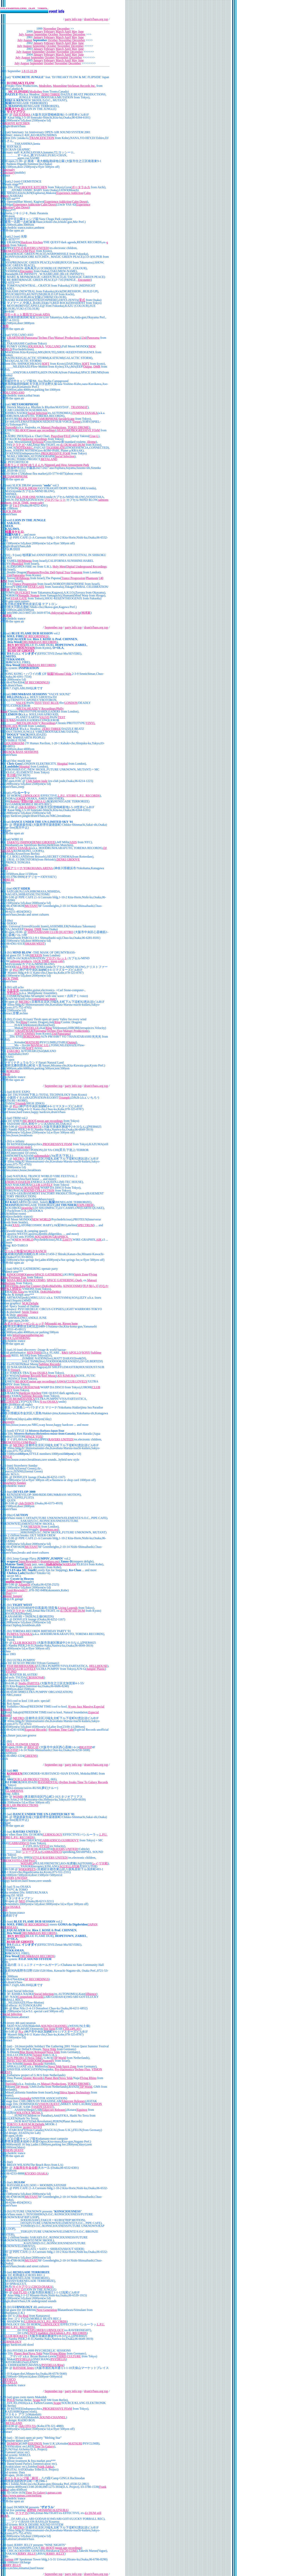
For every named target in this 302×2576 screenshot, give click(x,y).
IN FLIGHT (22, 592)
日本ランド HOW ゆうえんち (24, 465)
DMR (96, 366)
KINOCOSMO (16, 1274)
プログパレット (55, 499)
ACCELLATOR (69, 1866)
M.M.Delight (30, 1303)
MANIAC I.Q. (40, 1045)
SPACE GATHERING (49, 1274)
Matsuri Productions (67, 337)
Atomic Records (33, 2063)
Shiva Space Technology (75, 2092)
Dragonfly (48, 2060)
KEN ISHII (34, 1352)
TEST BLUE (51, 702)
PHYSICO (9, 2379)
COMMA (29, 1033)
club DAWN (26, 1503)
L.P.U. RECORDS (88, 795)
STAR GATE (36, 586)
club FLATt (20, 2292)
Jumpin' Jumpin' (13, 1596)
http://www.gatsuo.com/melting (22, 2495)
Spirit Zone (81, 1274)
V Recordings (47, 723)
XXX (15, 1225)
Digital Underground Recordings (86, 566)
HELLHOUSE (10, 1401)
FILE (67, 436)
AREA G (39, 801)
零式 (82, 300)
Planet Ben (51, 2078)
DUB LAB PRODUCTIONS (31, 1779)
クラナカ (18, 444)
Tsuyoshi (10, 427)
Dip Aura (19, 1286)
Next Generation (47, 2310)
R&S (12, 720)
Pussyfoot (57, 436)
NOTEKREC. (24, 447)
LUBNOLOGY (30, 795)
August (29, 34)
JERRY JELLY (26, 2553)
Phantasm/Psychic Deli (41, 572)
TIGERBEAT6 (55, 447)
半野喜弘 (13, 993)
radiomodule (41, 1155)
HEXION (36, 955)
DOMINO (13, 2443)
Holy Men (59, 566)
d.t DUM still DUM (72, 444)
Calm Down (79, 201)
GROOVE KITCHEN (16, 123)
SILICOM (63, 430)
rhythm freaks (67, 1782)
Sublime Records (49, 1364)
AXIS (73, 842)
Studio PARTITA (28, 1683)
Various (8, 2559)
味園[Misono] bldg (59, 673)
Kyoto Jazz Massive (80, 1706)
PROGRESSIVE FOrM (85, 430)
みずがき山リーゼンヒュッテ (24, 1323)
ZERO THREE (50, 94)
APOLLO (75, 1352)
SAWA (61, 1381)
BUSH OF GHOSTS (21, 650)
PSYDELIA (30, 1028)
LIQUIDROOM (14, 743)
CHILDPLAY (71, 2028)
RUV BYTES (16, 645)
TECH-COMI (68, 2550)
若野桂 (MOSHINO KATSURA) (47, 2510)
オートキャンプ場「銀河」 (22, 2478)
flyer (9, 1593)
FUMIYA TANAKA (84, 413)
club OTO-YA (27, 2426)
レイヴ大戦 (100, 1863)
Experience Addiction (69, 193)
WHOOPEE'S (27, 1869)
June (81, 31)
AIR (99, 1239)
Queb (78, 1280)
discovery (8, 1421)
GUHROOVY (70, 1840)
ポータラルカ (81, 187)
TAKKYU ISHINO (19, 842)
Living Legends (68, 1607)
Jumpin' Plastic (95, 1668)
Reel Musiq (49, 1375)
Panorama (31, 337)
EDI (27, 1181)
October (53, 34)
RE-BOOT (25, 418)
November (49, 28)
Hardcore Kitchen (32, 242)
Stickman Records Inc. (82, 85)
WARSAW (69, 1564)
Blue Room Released (32, 2052)
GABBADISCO (50, 1840)
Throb (6, 1074)
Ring (24, 1022)
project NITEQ (32, 2127)
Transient (76, 572)
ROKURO (12, 1071)
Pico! (32, 251)
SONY (86, 1352)
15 (27, 71)
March (60, 31)
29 (35, 71)
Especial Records (35, 1729)
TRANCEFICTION (42, 138)
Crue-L (94, 436)
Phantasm (92, 578)
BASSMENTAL (48, 1782)
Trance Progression (73, 578)
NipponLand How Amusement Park (67, 465)
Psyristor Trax (17, 1277)
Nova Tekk (49, 2049)
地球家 (5, 589)
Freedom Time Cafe (61, 1729)
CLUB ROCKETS (30, 1126)
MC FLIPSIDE (18, 91)
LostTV (67, 1239)
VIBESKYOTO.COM (14, 251)
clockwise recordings (34, 439)
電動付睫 (27, 801)
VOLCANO (52, 346)
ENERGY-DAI (14, 1181)
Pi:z (15, 969)
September (40, 34)
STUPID (11, 1671)
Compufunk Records (30, 1996)
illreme (91, 441)
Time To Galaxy (44, 2446)
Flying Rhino (88, 2078)
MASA (11, 1280)
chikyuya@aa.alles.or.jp (65, 612)
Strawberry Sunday (14, 1483)
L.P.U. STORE (67, 795)
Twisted (37, 2055)
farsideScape (67, 418)
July (21, 34)
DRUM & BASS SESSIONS (20, 752)
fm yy (28, 1567)
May (74, 31)
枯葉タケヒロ (14, 108)
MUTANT (31, 905)
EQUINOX (35, 2443)
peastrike (27, 1207)
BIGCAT (33, 1747)
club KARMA (21, 114)
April (67, 31)
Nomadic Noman (28, 595)
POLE (10, 2400)
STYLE (18, 248)
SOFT (45, 363)
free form (49, 2028)
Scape (36, 2400)
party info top (73, 19)
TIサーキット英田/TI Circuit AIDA (27, 314)
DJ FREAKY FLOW (20, 82)
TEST (38, 702)
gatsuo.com (54, 2492)
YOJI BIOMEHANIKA (20, 1398)
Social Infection (37, 413)
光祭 (6, 326)
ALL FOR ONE (26, 496)
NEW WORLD (41, 1219)
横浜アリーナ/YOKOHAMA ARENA (28, 868)
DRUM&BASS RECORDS (39, 642)
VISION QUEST (48, 2104)
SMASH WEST (34, 943)
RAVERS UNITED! (36, 248)
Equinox (82, 2109)
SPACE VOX (33, 1436)
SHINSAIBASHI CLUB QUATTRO (50, 932)
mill (5, 1909)
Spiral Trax (63, 572)
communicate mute (44, 998)
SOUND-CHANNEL (54, 2025)
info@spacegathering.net (28, 1335)
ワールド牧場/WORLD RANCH (25, 1251)
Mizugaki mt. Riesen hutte (61, 1323)
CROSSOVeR (31, 1187)
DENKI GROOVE (43, 842)
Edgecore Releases (73, 2101)
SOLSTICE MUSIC (28, 2112)
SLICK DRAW (27, 488)
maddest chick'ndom (50, 2333)
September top (53, 627)
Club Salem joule (36, 781)
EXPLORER (85, 1205)
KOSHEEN (14, 1773)
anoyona (22, 1314)
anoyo (30, 1274)
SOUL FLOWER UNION (23, 1744)
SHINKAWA (13, 1187)
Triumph (64, 1097)
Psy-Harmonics (64, 2069)
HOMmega (25, 560)
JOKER (21, 798)
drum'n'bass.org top (96, 19)
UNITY (32, 2333)
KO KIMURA (67, 1375)
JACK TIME (21, 502)
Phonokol (17, 563)
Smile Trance (30, 1312)
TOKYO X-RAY (17, 2124)
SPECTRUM (85, 1225)
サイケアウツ (21, 2286)
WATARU (27, 1863)
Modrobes (45, 85)
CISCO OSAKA (42, 2286)
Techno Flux (46, 337)
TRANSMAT (79, 407)
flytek (27, 1564)
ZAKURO (13, 1051)
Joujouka (25, 2098)
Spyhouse (38, 441)
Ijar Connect (34, 1286)
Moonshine (60, 85)
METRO (24, 1001)
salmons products (21, 961)
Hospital (62, 763)
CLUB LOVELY (42, 1184)
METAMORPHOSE (45, 418)
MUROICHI (30, 1849)
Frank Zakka (45, 2466)
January (38, 31)
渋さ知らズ (90, 1286)
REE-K (21, 1280)
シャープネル (31, 1851)
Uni (83, 337)
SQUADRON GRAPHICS (51, 1236)
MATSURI (32, 1042)
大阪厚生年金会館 (25, 2167)
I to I (16, 505)
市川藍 (11, 775)
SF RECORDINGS (36, 636)
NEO (22, 1901)
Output (87, 366)
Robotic (15, 801)
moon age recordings (42, 430)
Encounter (26, 271)
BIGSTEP (86, 1747)
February (49, 31)
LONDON (71, 702)
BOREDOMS (31, 1036)
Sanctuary (9, 169)
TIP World (59, 2057)
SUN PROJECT (17, 2057)
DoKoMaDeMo (52, 1286)
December (63, 28)
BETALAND (49, 459)
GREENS (31, 1755)
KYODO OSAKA (36, 2173)
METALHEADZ (27, 708)
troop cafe (36, 502)
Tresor (76, 421)
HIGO (9, 1286)
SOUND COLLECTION (39, 1190)
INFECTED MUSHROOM (24, 2060)
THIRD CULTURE (69, 2356)
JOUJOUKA (36, 346)
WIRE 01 (8, 879)
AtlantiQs (24, 1584)
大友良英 (13, 990)
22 (31, 71)
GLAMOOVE (14, 1790)
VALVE (21, 702)
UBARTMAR (15, 337)
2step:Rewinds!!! (29, 1561)
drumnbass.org (49, 1529)
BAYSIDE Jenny (23, 2367)
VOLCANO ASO (13, 392)
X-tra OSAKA (38, 1372)
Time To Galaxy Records (92, 1782)
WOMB (18, 1796)
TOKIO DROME (78, 427)
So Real (23, 2315)
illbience (91, 1994)
